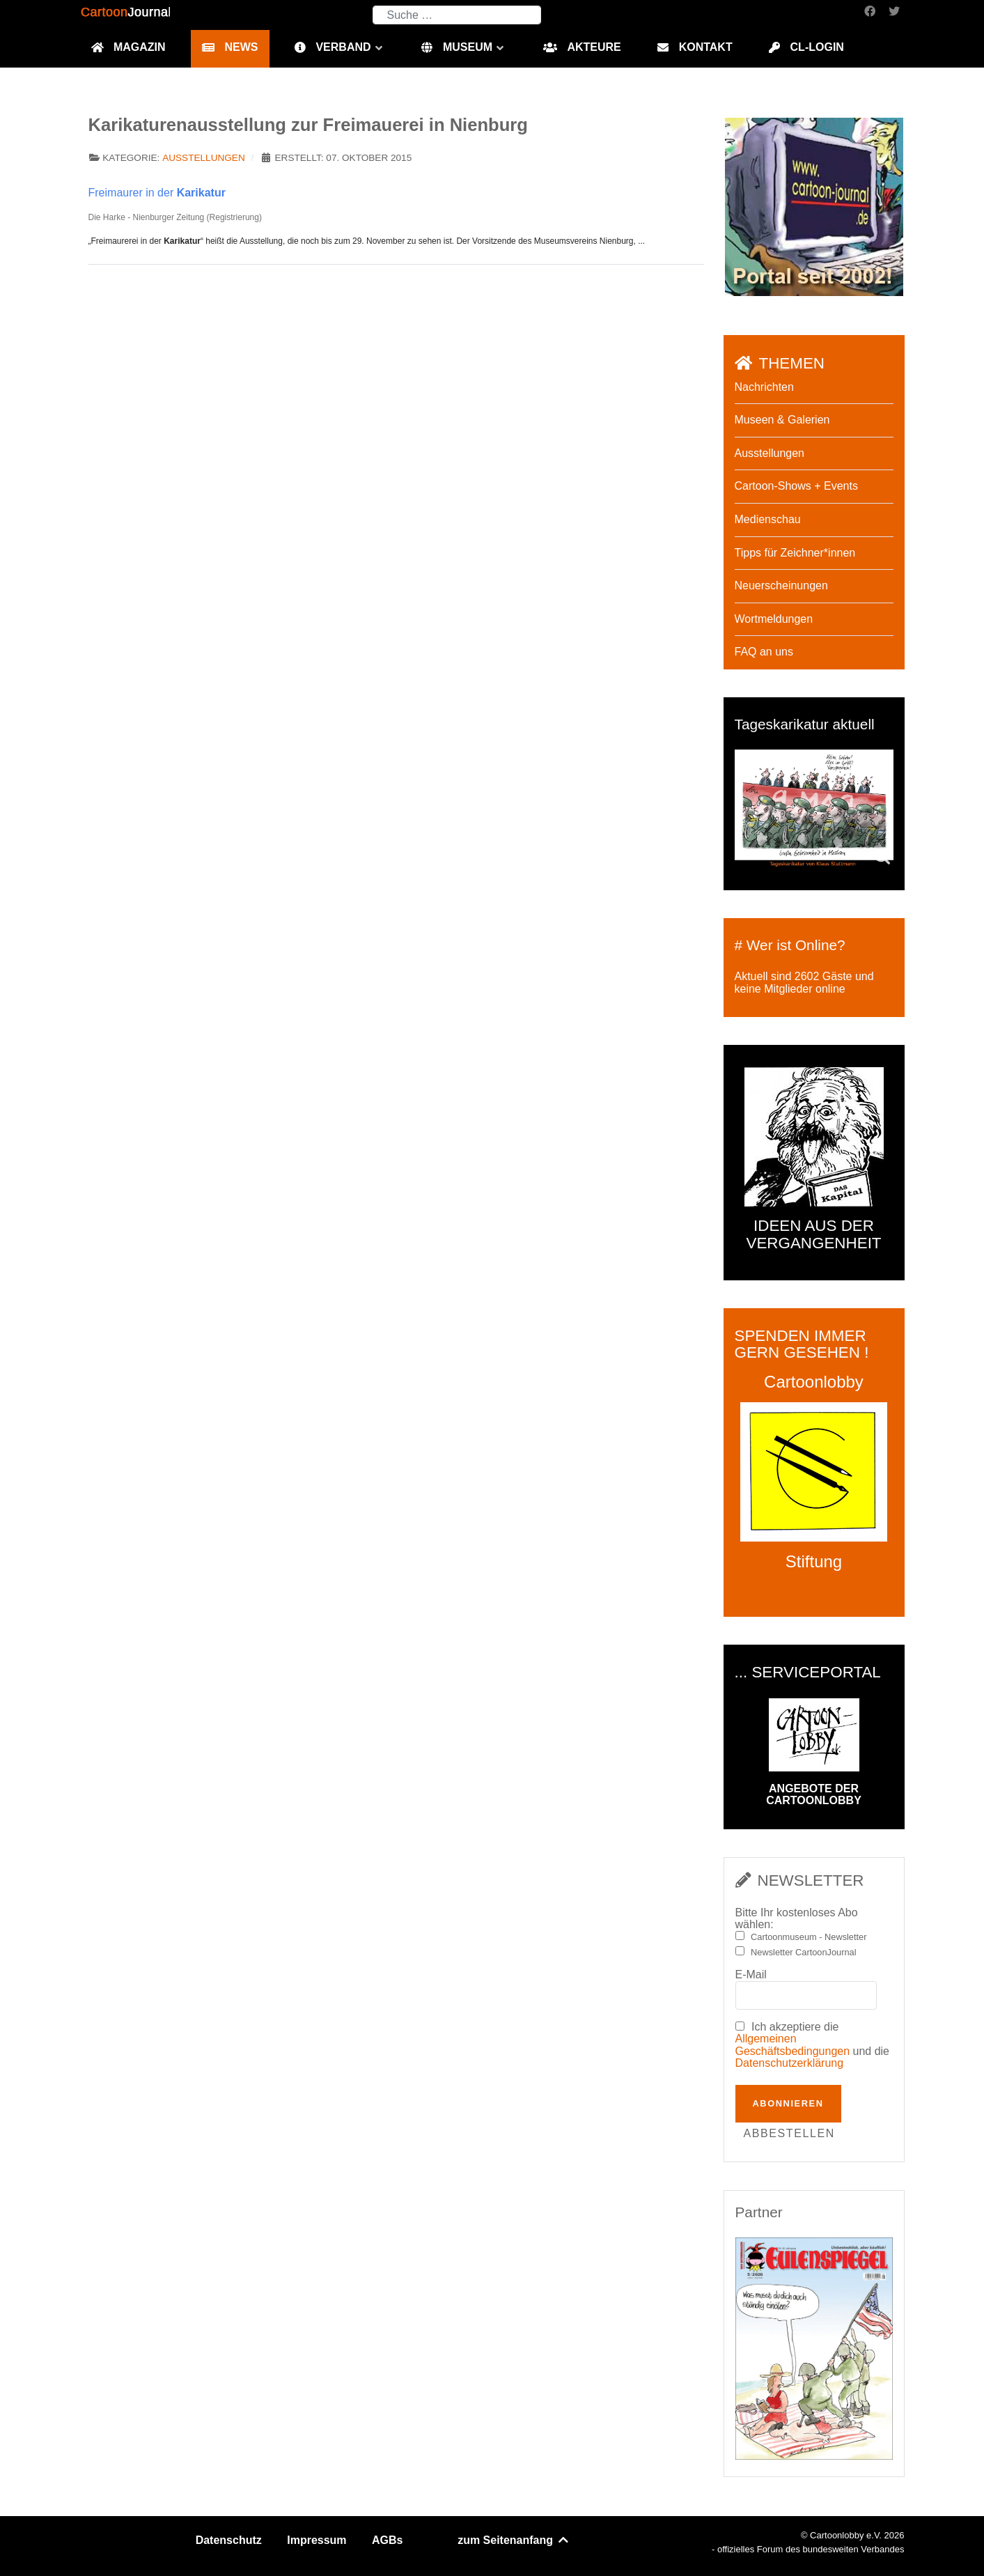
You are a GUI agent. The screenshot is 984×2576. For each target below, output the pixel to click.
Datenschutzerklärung (789, 2063)
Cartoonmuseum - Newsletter (808, 1937)
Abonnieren (788, 2103)
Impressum (316, 2540)
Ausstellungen (203, 158)
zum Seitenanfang (514, 2540)
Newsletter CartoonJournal (804, 1952)
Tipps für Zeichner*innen (795, 553)
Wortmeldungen (774, 619)
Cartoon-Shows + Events (796, 486)
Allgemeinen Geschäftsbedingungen (792, 2045)
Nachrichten (764, 387)
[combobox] (457, 15)
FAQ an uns (764, 652)
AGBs (387, 2540)
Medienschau (768, 519)
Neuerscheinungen (781, 585)
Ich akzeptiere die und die (812, 2045)
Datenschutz (229, 2540)
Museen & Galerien (782, 420)
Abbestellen (789, 2133)
